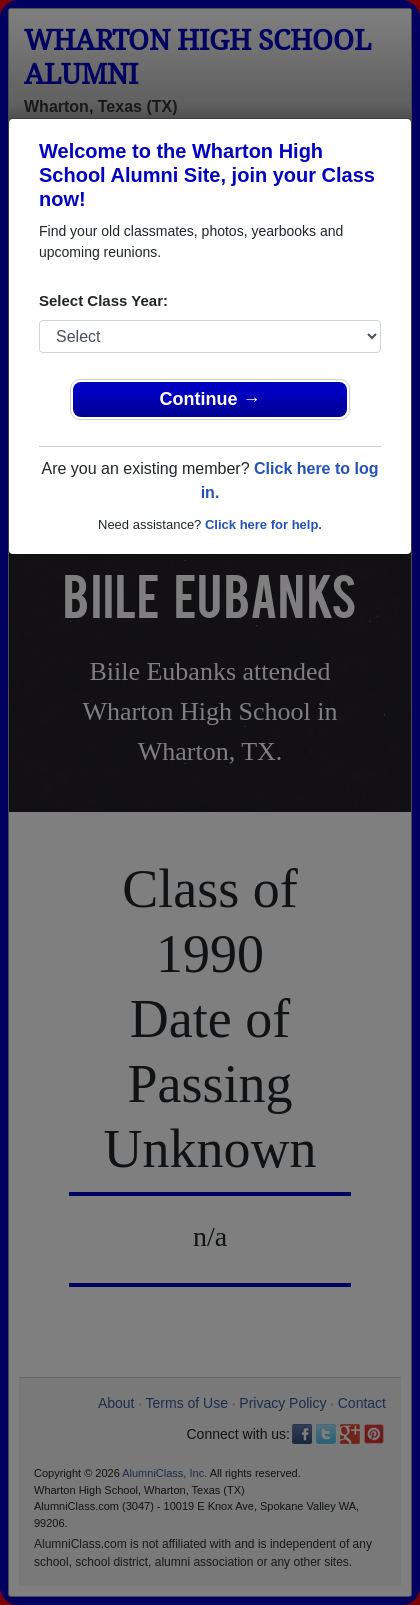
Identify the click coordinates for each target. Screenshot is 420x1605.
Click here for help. (263, 524)
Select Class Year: (103, 300)
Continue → (210, 399)
